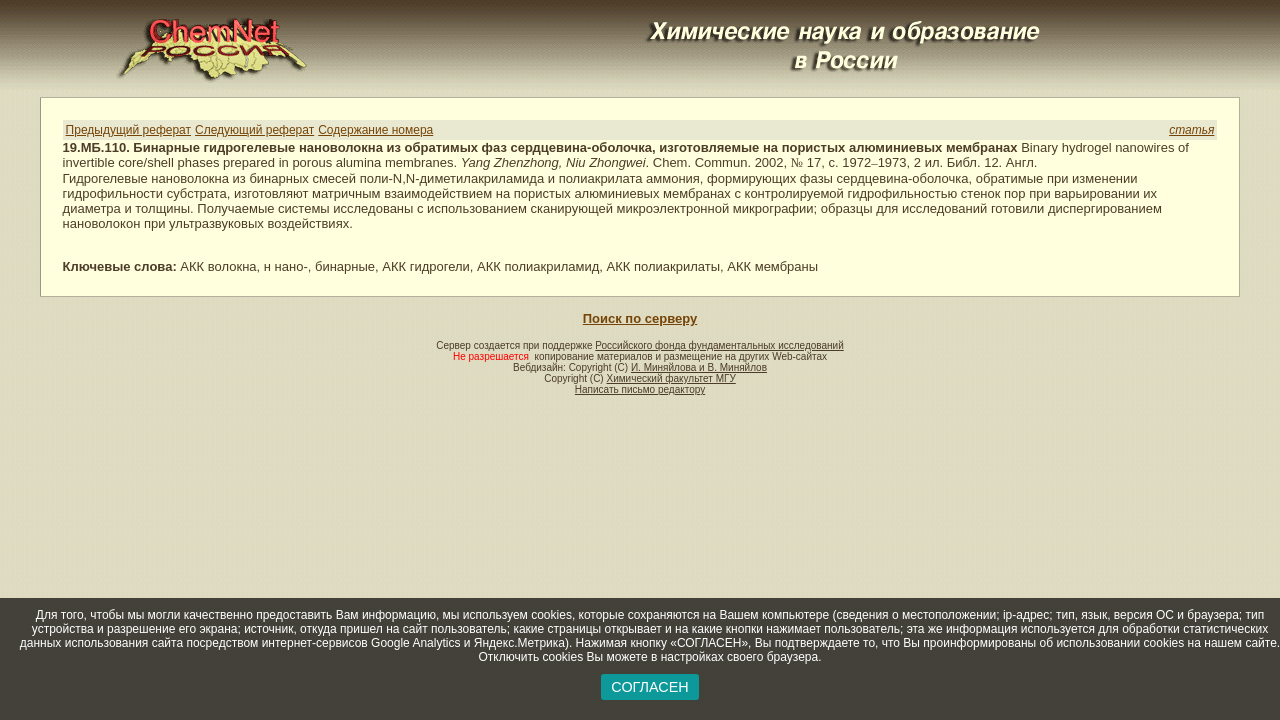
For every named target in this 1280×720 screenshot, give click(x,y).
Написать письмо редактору (640, 389)
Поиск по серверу (640, 318)
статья (1191, 130)
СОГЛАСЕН (649, 687)
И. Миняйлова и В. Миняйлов (699, 367)
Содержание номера (375, 130)
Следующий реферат (254, 130)
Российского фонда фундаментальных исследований (719, 345)
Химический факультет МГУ (670, 378)
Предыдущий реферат (128, 130)
